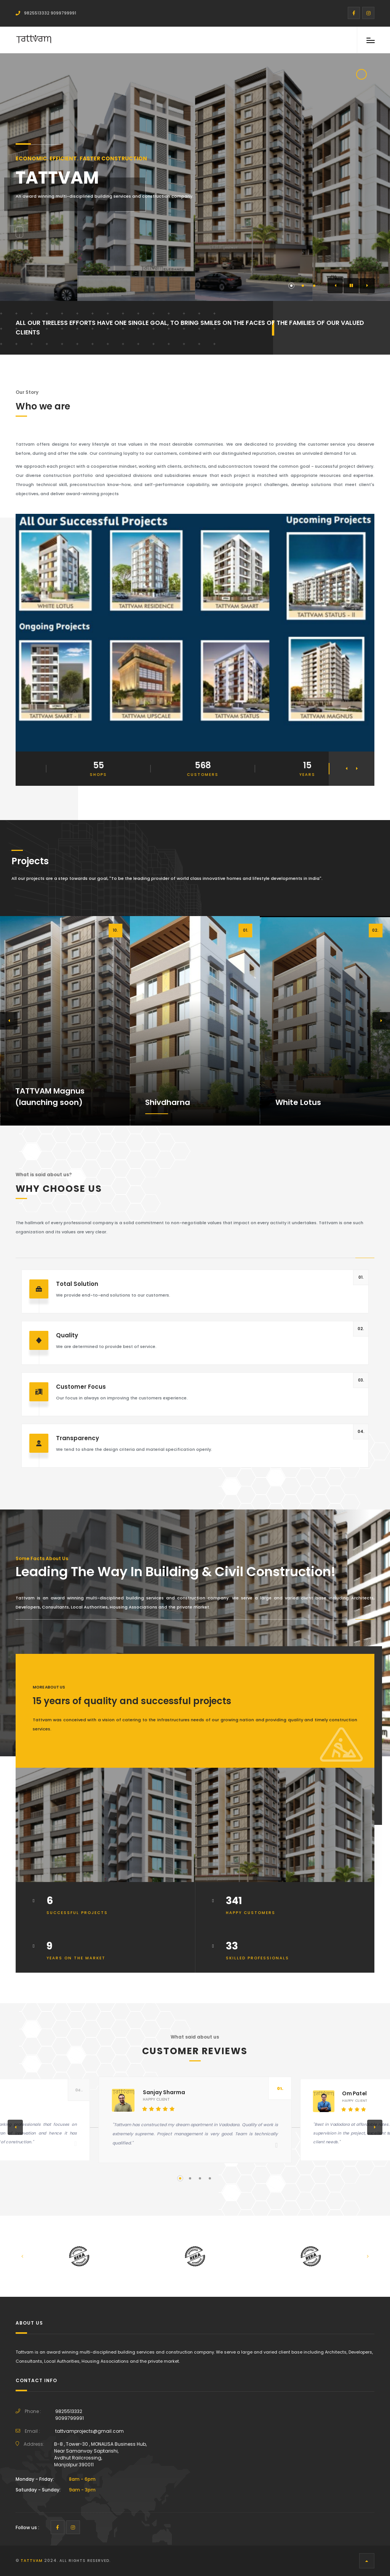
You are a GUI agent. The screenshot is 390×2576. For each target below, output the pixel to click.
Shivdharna (167, 1102)
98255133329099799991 (69, 2414)
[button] (335, 285)
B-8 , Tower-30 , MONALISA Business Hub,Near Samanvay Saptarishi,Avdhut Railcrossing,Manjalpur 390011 (100, 2454)
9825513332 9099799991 (46, 13)
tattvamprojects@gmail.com (89, 2431)
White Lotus (298, 1102)
